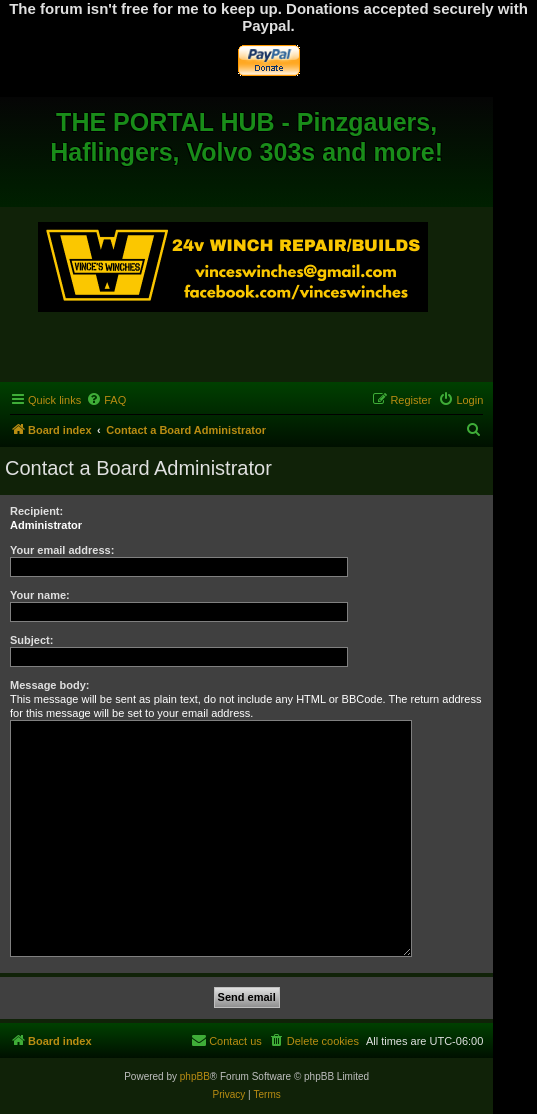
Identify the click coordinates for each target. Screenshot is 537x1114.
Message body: (49, 685)
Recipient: (36, 511)
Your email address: (62, 550)
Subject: (31, 640)
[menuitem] (106, 400)
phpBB (195, 1076)
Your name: (40, 595)
